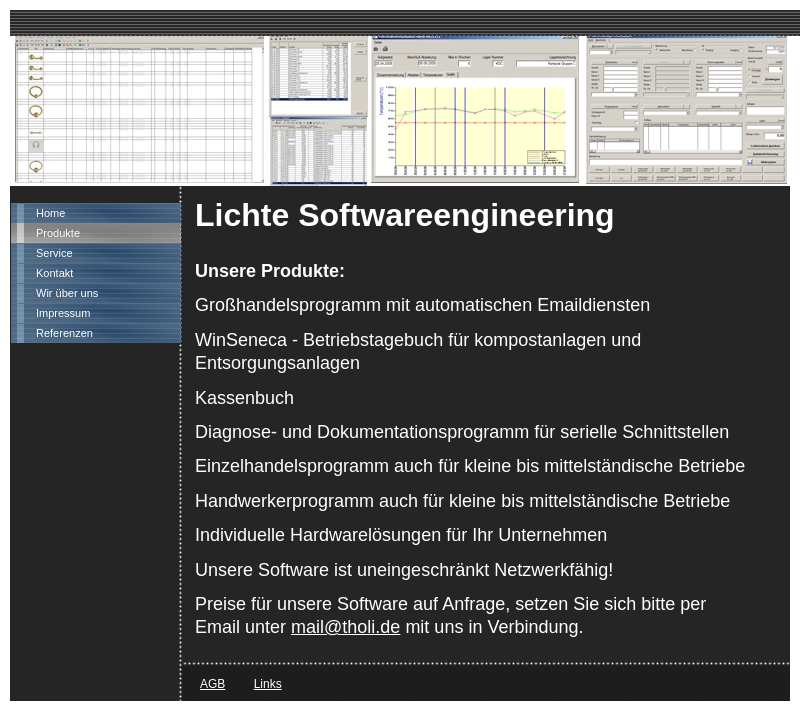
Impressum (63, 313)
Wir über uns (67, 293)
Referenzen (64, 333)
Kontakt (54, 273)
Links (268, 684)
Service (54, 253)
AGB (212, 684)
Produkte (58, 233)
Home (50, 213)
